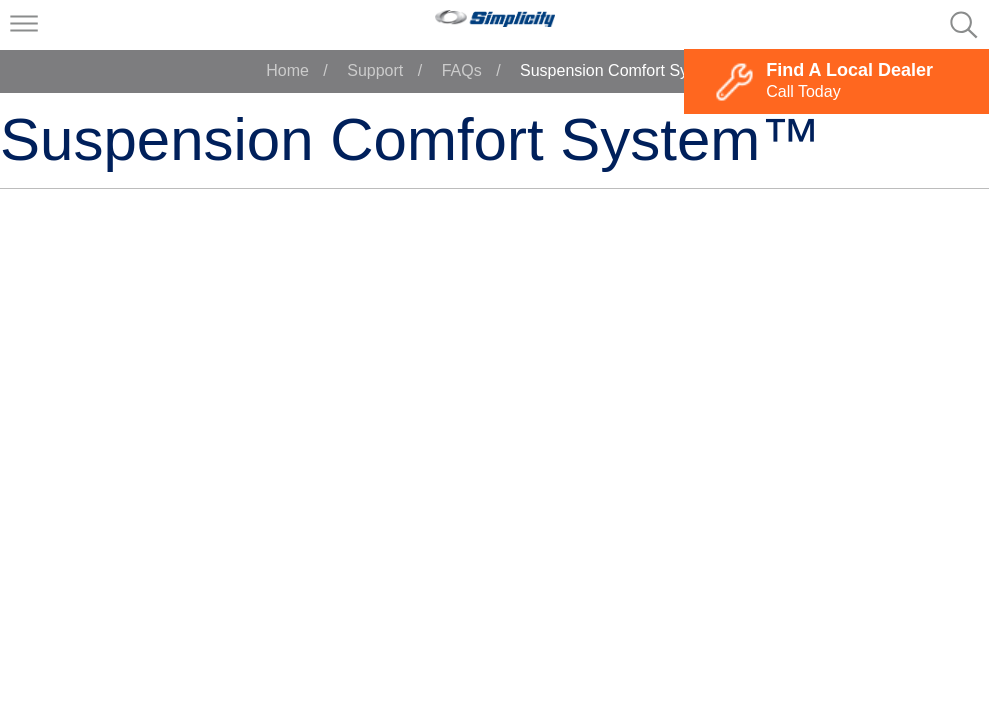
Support (375, 70)
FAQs (462, 70)
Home (287, 70)
